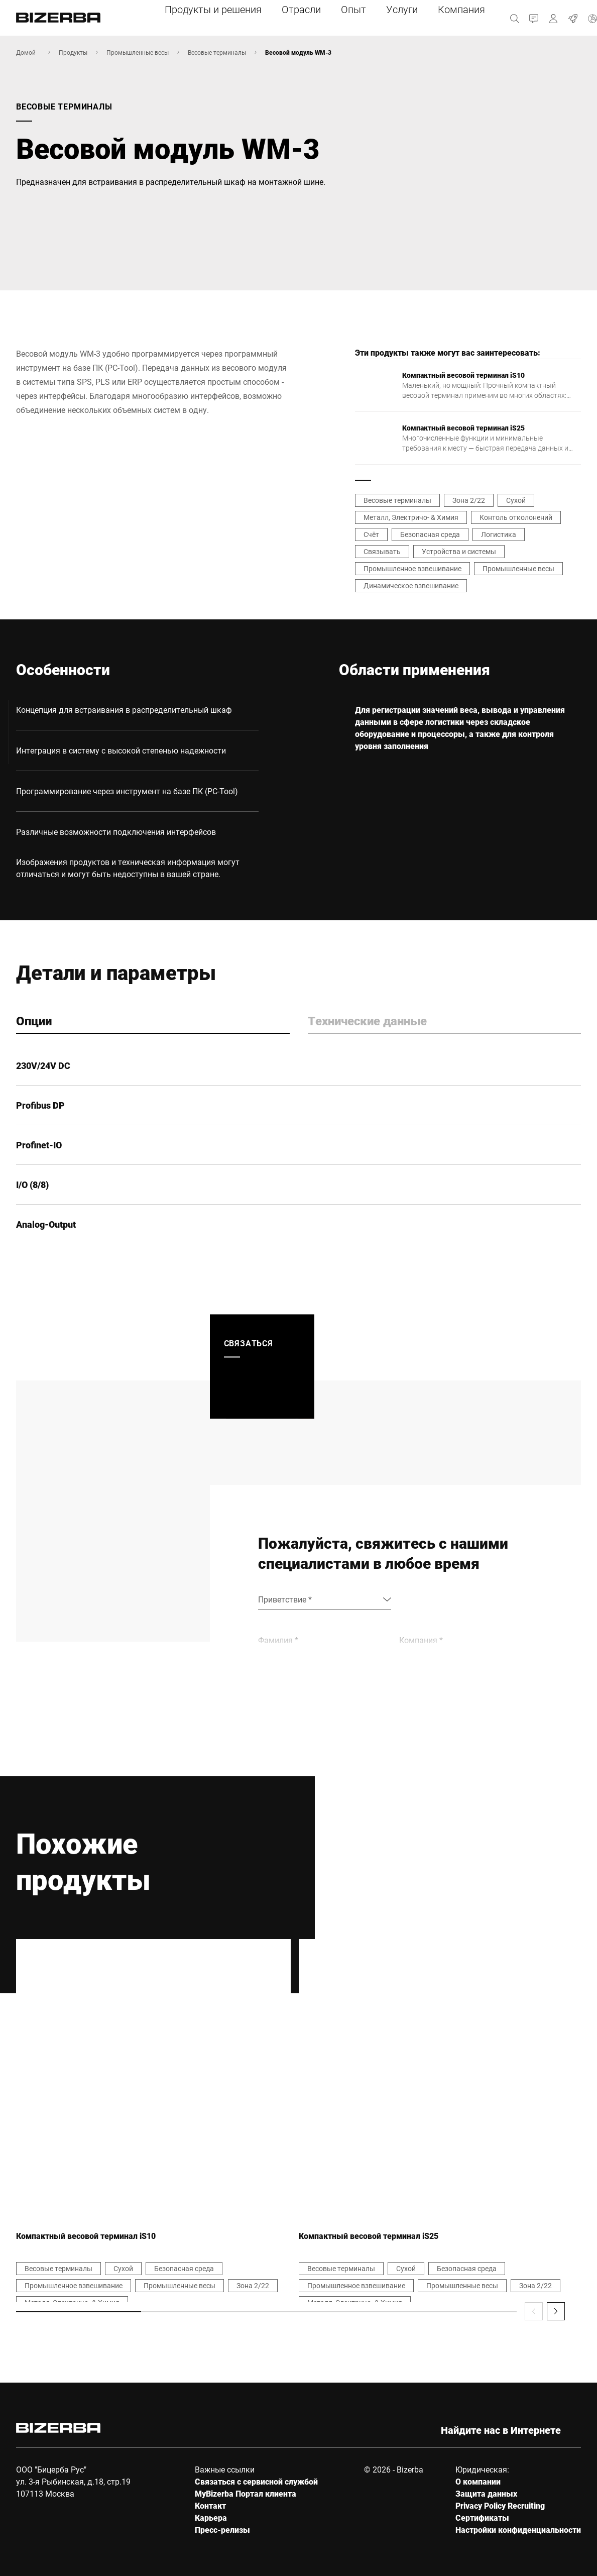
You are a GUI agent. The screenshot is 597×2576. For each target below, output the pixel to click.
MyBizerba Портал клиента (245, 2493)
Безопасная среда (430, 534)
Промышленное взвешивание (412, 568)
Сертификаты (482, 2517)
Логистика (498, 534)
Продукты (73, 52)
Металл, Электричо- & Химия (411, 517)
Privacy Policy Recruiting (500, 2505)
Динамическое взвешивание (411, 585)
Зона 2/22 (468, 500)
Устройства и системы (459, 551)
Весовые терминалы (217, 52)
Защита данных (486, 2493)
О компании (478, 2481)
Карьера (211, 2517)
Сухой (516, 500)
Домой (26, 52)
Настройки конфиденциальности (518, 2529)
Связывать (382, 551)
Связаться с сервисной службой (256, 2481)
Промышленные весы (137, 52)
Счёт (371, 534)
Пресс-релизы (222, 2529)
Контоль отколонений (516, 517)
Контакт (210, 2505)
